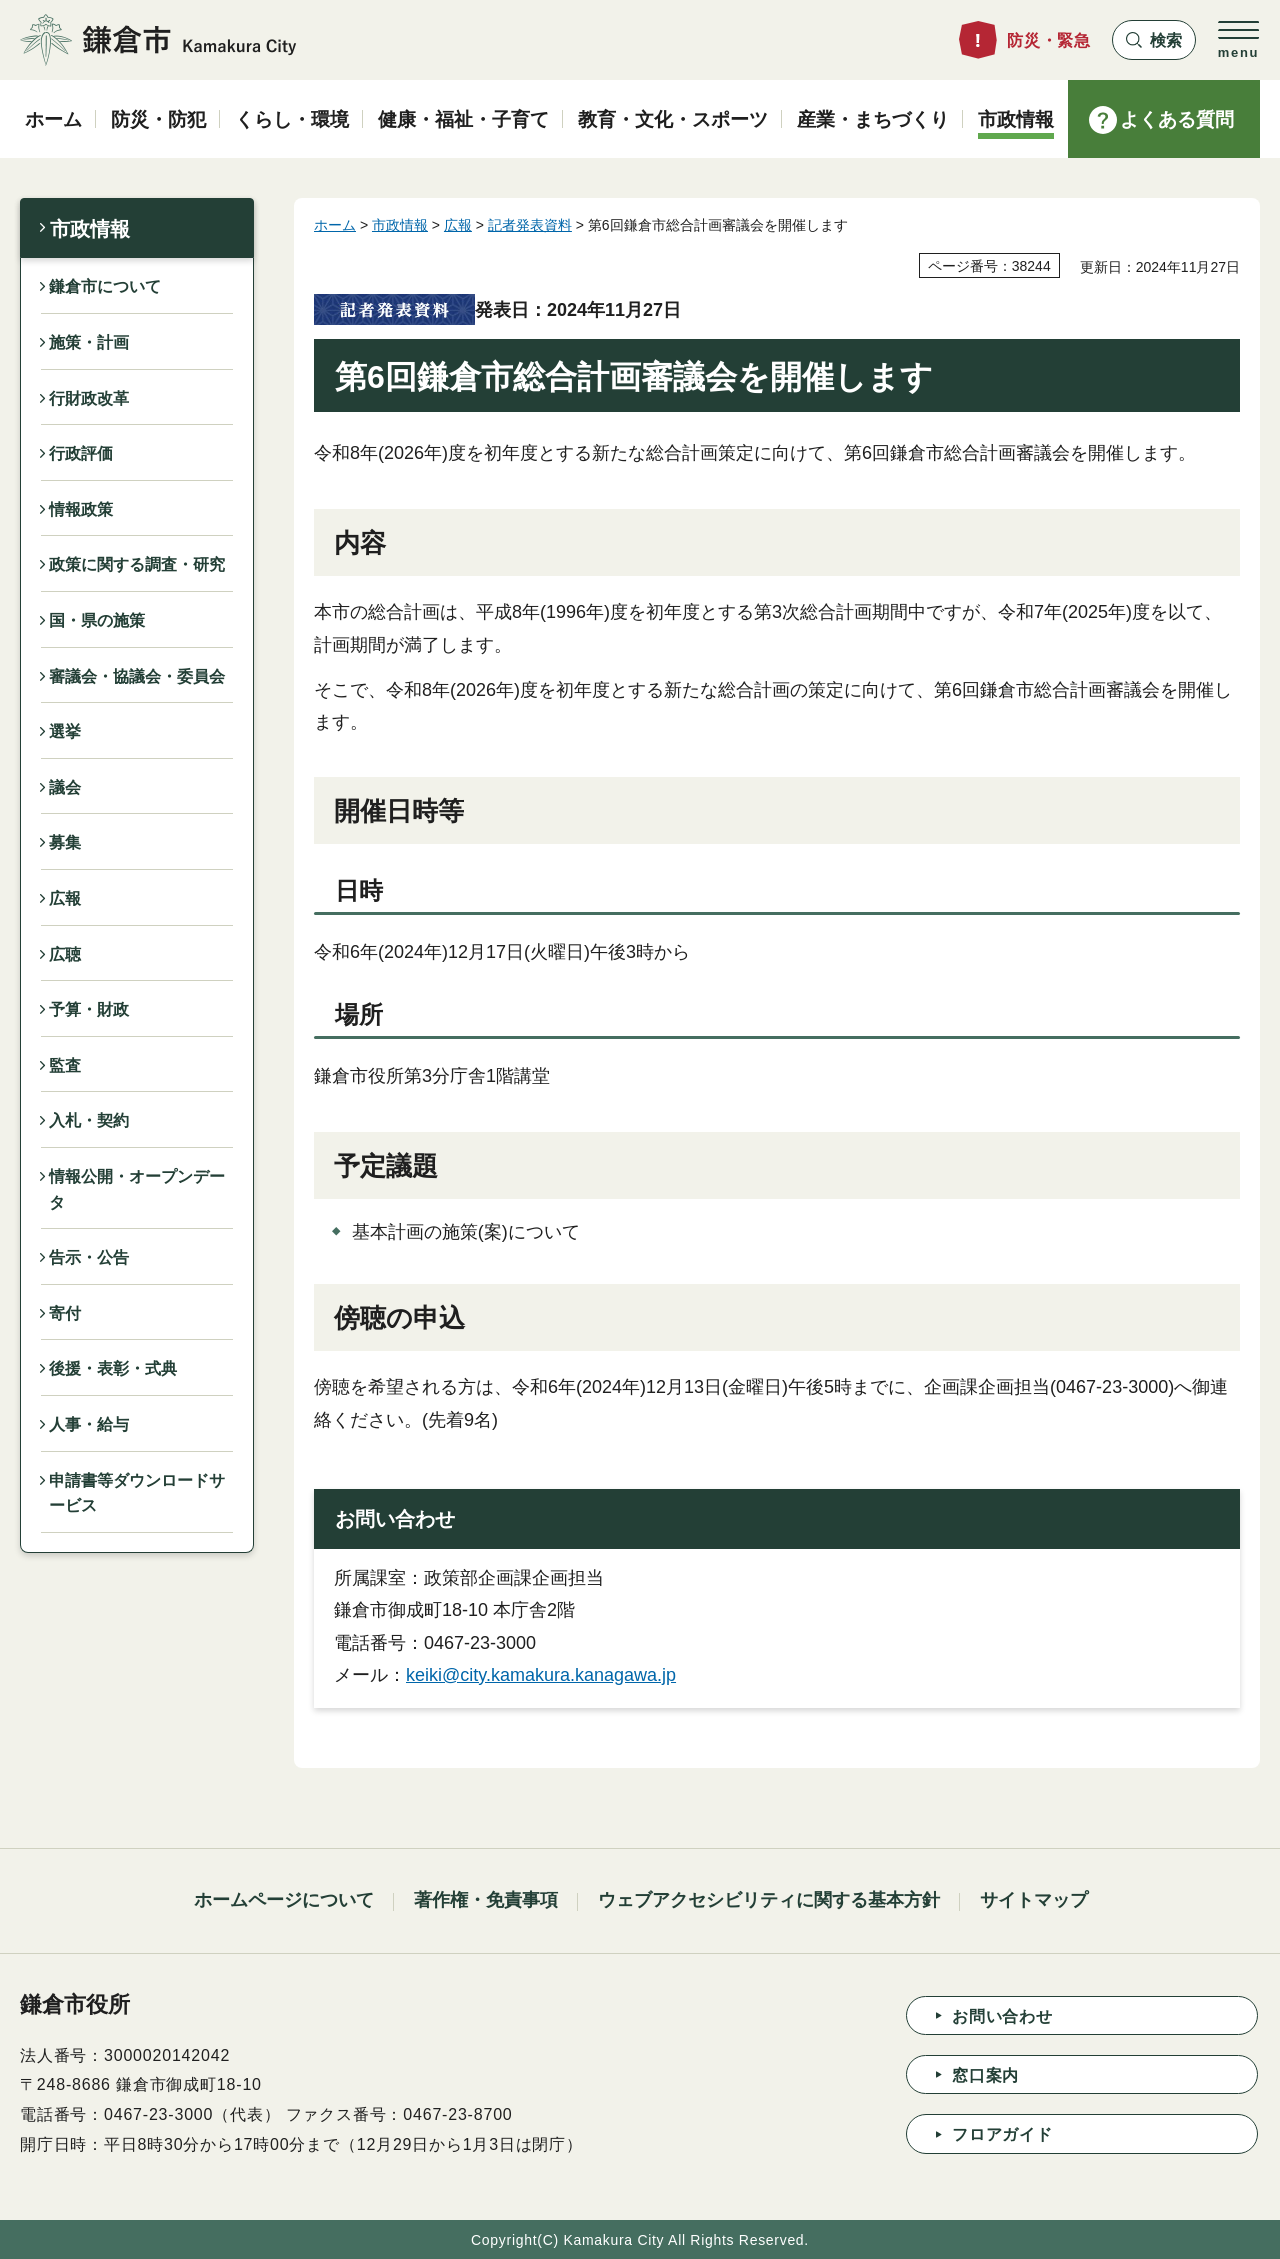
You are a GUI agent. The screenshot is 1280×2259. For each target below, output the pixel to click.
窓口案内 (985, 2075)
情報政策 (81, 509)
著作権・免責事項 (486, 1900)
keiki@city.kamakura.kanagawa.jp (541, 1675)
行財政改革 (89, 398)
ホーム (335, 225)
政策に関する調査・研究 (137, 564)
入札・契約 (89, 1120)
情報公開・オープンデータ (137, 1189)
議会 (65, 787)
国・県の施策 (97, 620)
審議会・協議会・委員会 (137, 676)
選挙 (65, 731)
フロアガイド (1002, 2134)
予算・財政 (89, 1009)
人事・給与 (89, 1424)
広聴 (65, 954)
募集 (65, 842)
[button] (1154, 40)
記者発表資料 (530, 225)
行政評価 (81, 453)
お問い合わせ (1002, 2016)
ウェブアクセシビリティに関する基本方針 (769, 1900)
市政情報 (90, 229)
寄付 (65, 1313)
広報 (65, 898)
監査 (65, 1065)
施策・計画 (89, 342)
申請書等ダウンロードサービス (137, 1493)
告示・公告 (89, 1257)
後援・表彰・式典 (113, 1368)
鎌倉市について (105, 286)
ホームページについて (284, 1900)
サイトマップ (1034, 1900)
